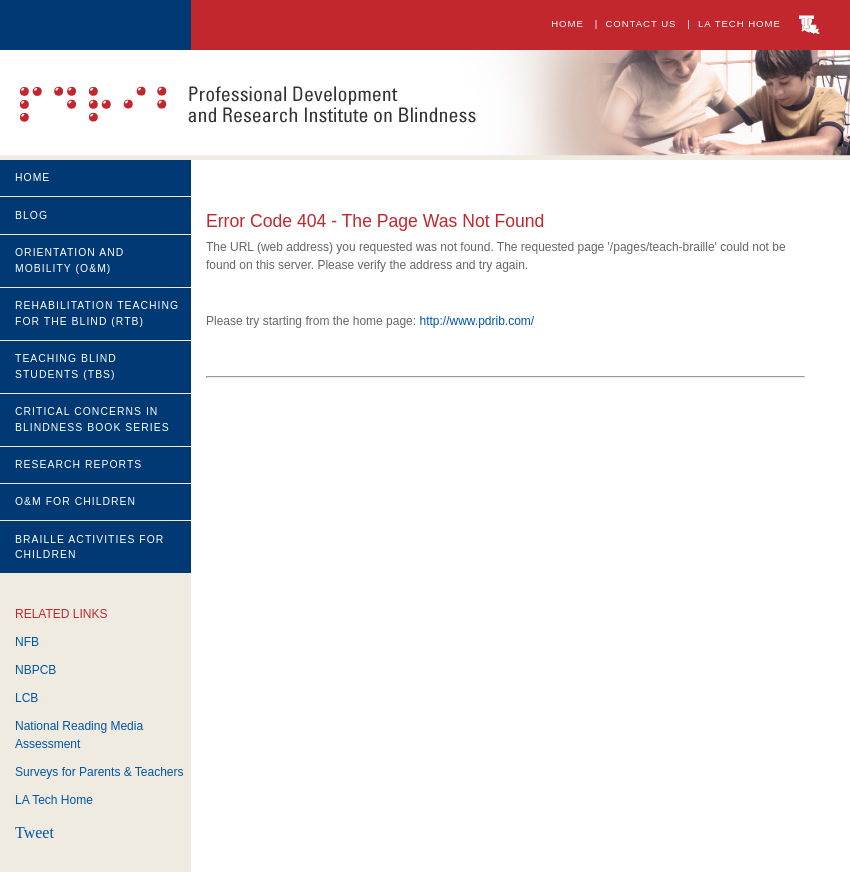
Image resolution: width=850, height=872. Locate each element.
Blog (31, 215)
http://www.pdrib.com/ (476, 321)
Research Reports (78, 464)
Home (567, 23)
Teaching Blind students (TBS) (66, 366)
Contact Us (642, 23)
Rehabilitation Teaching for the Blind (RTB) (97, 313)
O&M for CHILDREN (75, 501)
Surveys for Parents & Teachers (99, 772)
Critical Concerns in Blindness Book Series (92, 419)
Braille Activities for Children (89, 547)
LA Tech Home (743, 23)
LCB (26, 698)
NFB (27, 642)
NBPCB (35, 670)
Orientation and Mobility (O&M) (69, 260)
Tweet (34, 832)
